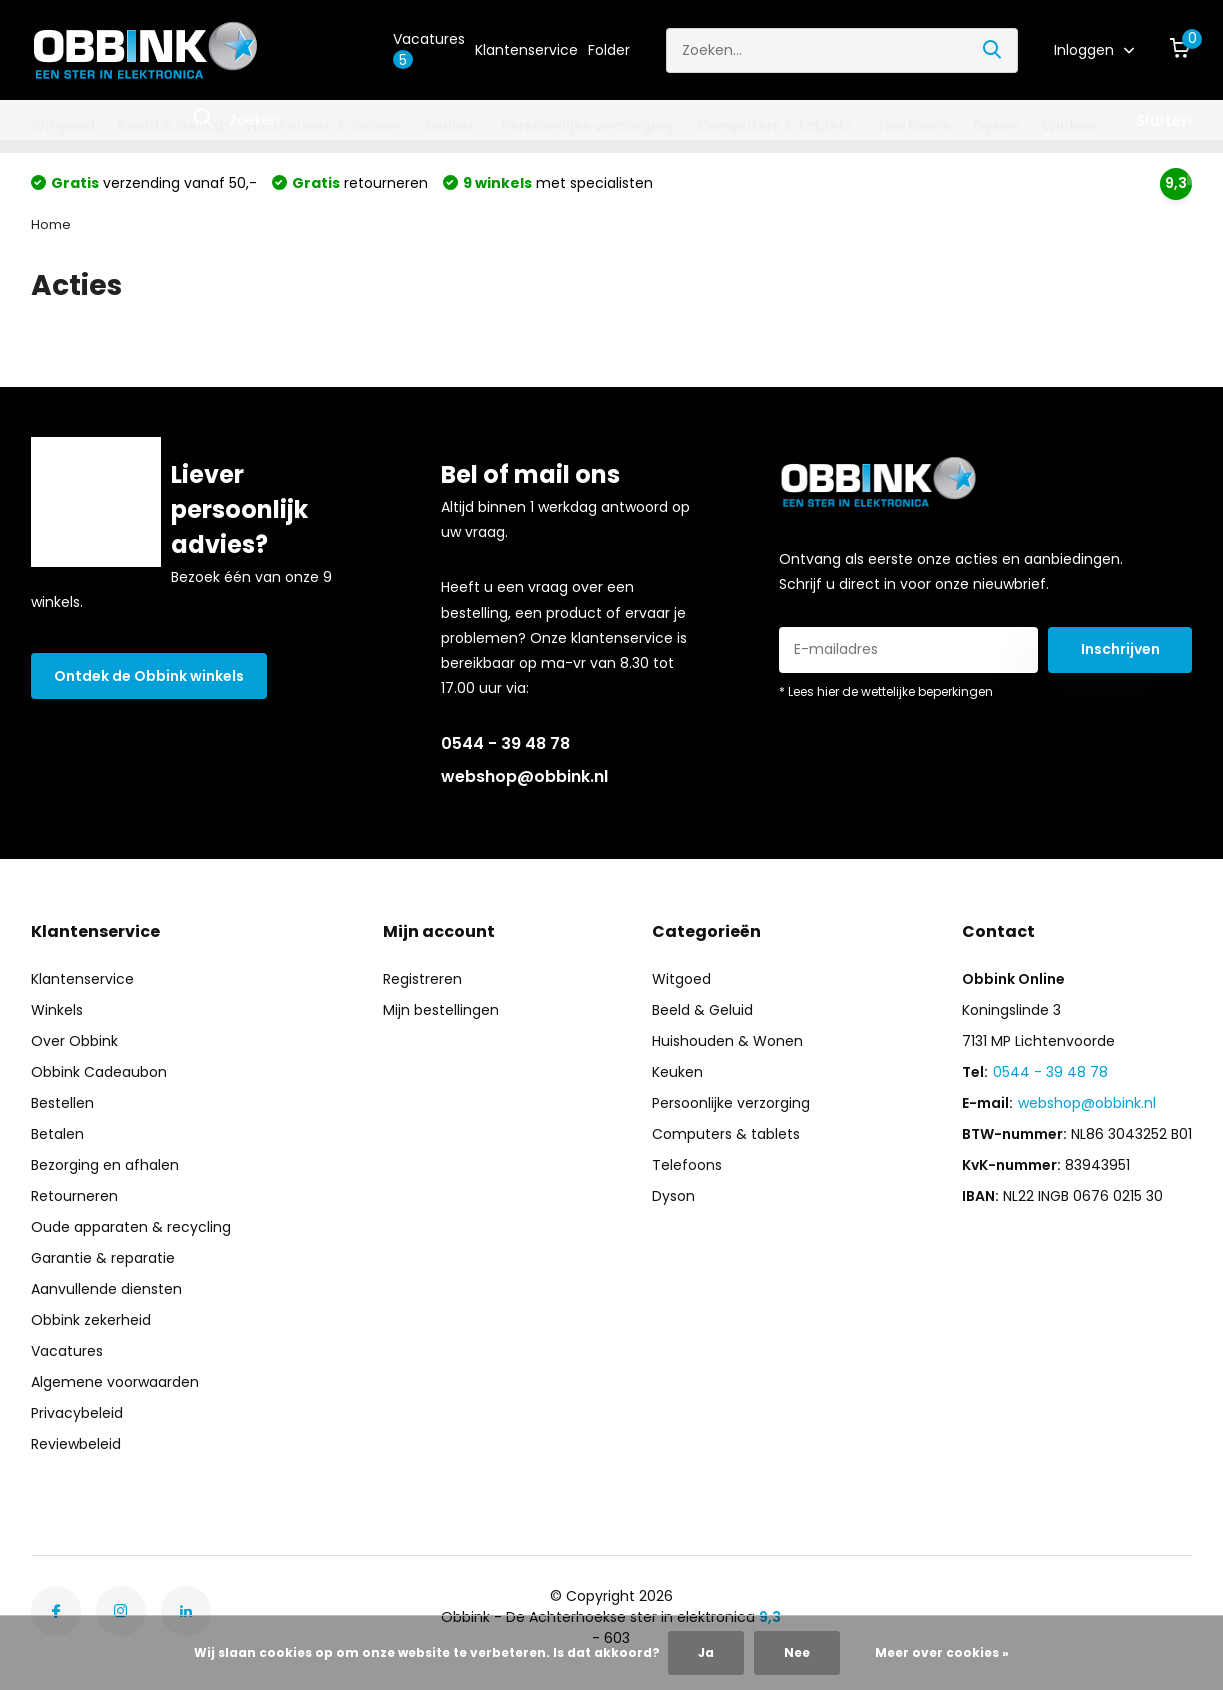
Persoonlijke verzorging (587, 126)
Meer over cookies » (942, 1652)
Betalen (57, 1134)
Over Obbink (74, 1041)
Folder (609, 50)
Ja (706, 1652)
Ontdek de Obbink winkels (149, 676)
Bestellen (62, 1103)
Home (51, 224)
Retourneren (74, 1196)
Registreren (422, 979)
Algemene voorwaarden (115, 1382)
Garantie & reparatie (103, 1258)
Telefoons (913, 126)
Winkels (1070, 126)
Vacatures (429, 49)
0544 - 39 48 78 (505, 743)
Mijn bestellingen (441, 1010)
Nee (797, 1652)
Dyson (996, 126)
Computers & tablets (775, 126)
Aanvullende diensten (106, 1289)
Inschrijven (1120, 649)
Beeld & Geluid (171, 126)
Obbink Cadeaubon (99, 1072)
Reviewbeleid (76, 1444)
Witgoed (63, 126)
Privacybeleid (77, 1413)
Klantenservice (526, 50)
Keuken (451, 126)
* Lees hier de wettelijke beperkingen (886, 691)
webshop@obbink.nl (524, 776)
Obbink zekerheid (91, 1320)
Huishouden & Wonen (324, 126)
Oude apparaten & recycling (131, 1227)
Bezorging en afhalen (105, 1165)
